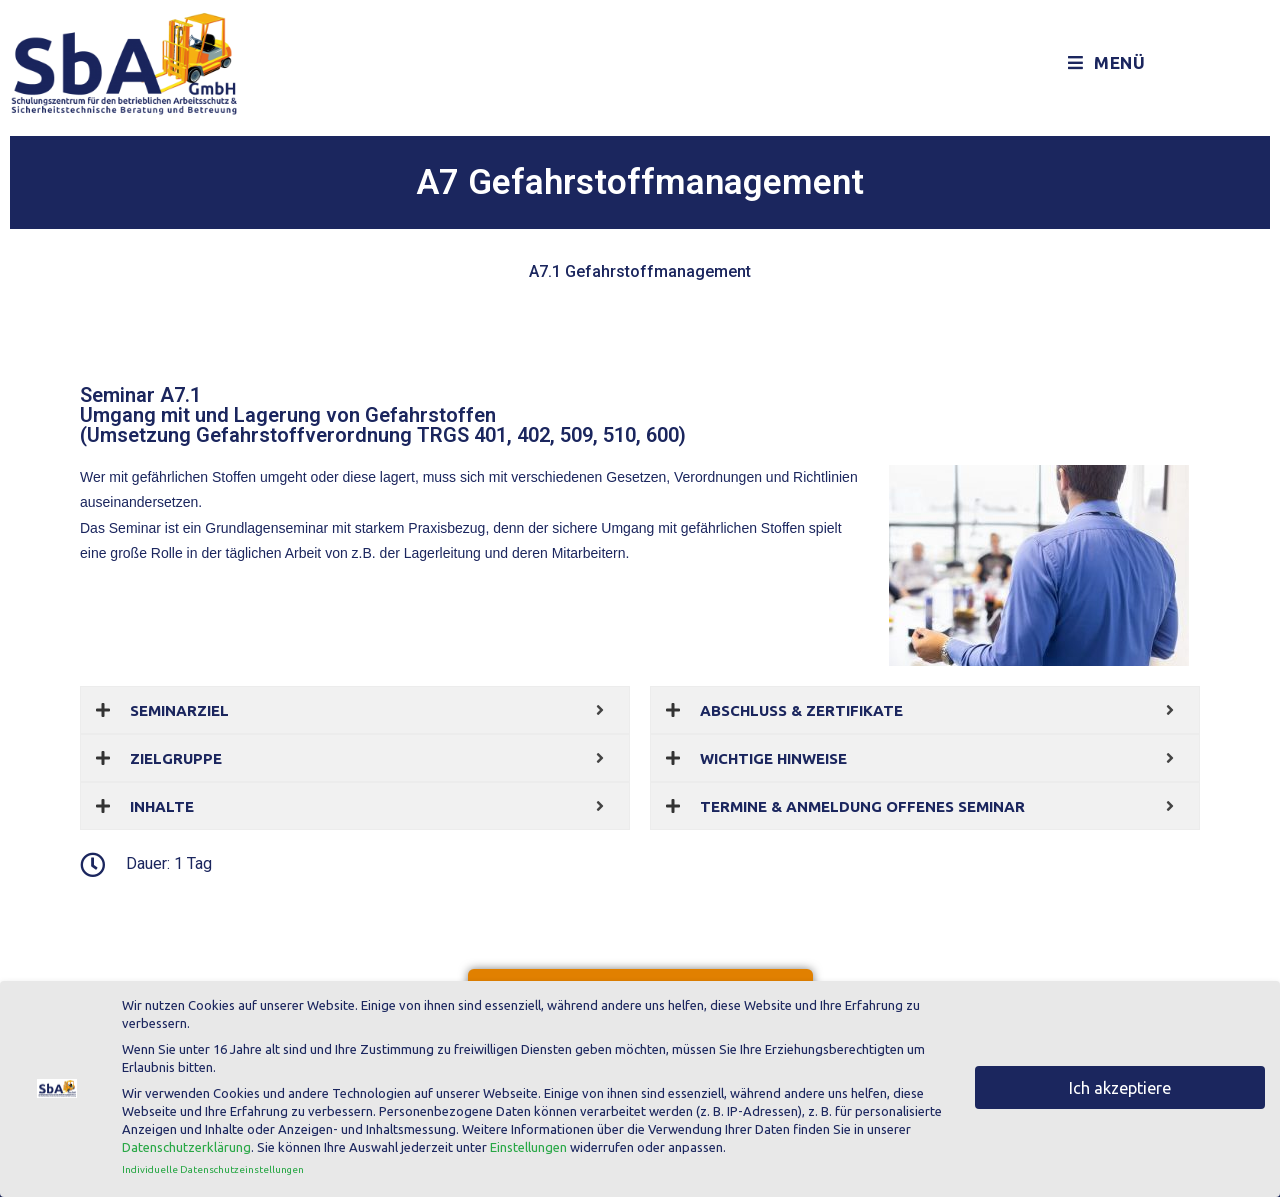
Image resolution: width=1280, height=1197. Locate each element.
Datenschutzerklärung (186, 1143)
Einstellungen (528, 1143)
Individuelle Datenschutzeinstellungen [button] (213, 1164)
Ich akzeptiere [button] (1120, 1083)
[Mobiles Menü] (1107, 63)
